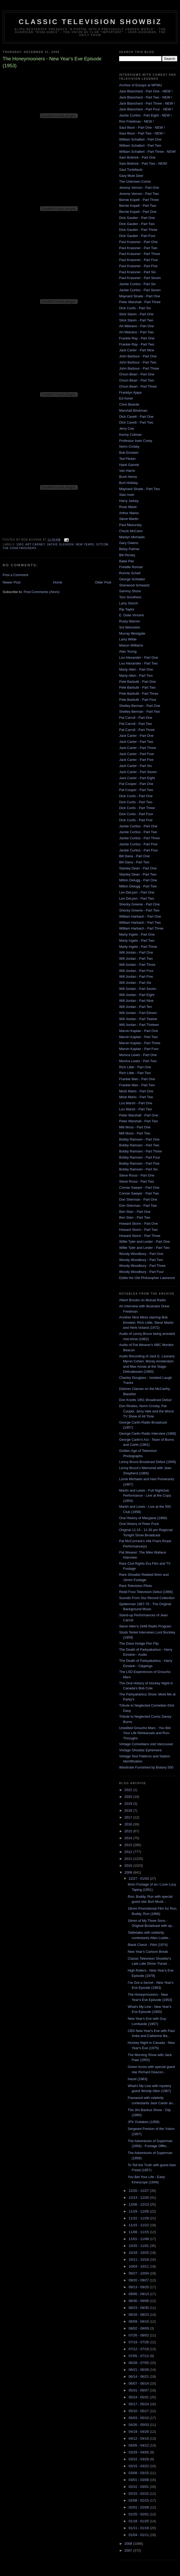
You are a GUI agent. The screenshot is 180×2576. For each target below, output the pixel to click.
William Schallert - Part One (140, 139)
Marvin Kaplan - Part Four (139, 1049)
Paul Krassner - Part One (138, 242)
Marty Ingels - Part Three (138, 947)
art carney (35, 544)
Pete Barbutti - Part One (137, 682)
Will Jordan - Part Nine (136, 1001)
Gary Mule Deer (131, 176)
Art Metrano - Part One (136, 326)
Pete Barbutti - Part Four (137, 700)
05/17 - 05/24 (139, 2404)
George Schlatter (132, 579)
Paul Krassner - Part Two (138, 248)
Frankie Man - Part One (137, 1079)
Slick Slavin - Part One (136, 314)
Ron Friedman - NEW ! (136, 121)
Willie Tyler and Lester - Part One (144, 1242)
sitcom (102, 544)
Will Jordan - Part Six (135, 983)
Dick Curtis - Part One (135, 796)
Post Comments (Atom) (42, 592)
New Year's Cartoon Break (148, 1952)
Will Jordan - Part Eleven (138, 1013)
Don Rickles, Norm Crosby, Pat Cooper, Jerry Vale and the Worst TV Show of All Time (146, 1411)
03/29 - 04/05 (139, 2452)
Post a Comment (15, 575)
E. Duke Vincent (131, 615)
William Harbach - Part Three (141, 928)
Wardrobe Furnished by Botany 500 (146, 1767)
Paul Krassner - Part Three (139, 254)
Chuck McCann (131, 531)
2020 (128, 1797)
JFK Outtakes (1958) (143, 2122)
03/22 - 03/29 (139, 2459)
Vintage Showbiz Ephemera (140, 1750)
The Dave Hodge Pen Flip (139, 1643)
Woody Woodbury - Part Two (141, 1260)
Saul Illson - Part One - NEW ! (142, 127)
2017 (128, 1817)
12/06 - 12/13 (139, 2204)
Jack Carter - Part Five (136, 760)
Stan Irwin (126, 495)
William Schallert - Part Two (140, 145)
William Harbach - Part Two (140, 923)
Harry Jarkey (129, 501)
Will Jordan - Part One (136, 952)
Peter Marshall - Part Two (138, 1121)
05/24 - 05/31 (139, 2397)
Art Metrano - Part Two (136, 332)
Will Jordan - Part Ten (135, 1007)
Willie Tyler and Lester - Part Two (144, 1248)
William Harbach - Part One (140, 916)
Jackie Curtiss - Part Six (137, 284)
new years (85, 544)
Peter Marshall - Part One (138, 1115)
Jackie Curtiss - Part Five (138, 844)
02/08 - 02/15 (139, 2500)
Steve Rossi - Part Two (136, 1181)
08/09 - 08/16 (139, 2321)
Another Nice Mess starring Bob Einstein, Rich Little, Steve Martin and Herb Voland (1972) (146, 1322)
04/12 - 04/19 (139, 2438)
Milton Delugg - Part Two (138, 886)
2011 (128, 1859)
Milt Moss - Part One (134, 1127)
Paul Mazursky (130, 525)
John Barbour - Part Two (137, 362)
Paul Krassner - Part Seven (140, 278)
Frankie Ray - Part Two (136, 344)
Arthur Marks (129, 513)
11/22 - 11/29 (139, 2218)
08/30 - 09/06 (139, 2301)
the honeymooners (20, 548)
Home (57, 582)
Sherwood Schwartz (134, 585)
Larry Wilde (128, 639)
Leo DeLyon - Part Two (136, 898)
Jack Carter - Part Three (137, 748)
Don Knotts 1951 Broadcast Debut (145, 1400)
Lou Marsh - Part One (135, 1103)
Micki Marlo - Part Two (136, 1097)
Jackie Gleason (60, 544)
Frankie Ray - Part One (137, 338)
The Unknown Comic (135, 181)
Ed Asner (126, 398)
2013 (128, 1845)
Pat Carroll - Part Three (137, 730)
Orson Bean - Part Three (138, 386)
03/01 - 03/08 (139, 2480)
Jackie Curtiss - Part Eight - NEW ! (145, 115)
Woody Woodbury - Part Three (142, 1266)
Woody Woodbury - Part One (141, 1254)
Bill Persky (127, 555)
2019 (128, 1804)
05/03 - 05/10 (139, 2418)
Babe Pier (126, 561)
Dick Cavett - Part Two (136, 422)
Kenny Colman (130, 435)
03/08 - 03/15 (139, 2473)
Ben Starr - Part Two (134, 1217)
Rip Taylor (126, 609)
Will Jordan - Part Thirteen (139, 1025)
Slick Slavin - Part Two (136, 320)
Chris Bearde (129, 404)
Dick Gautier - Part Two (137, 224)
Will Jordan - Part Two (136, 959)
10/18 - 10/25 (139, 2253)
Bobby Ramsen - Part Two (139, 1145)
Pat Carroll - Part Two (135, 724)
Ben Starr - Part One (135, 1212)
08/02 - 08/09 (139, 2328)
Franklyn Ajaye (130, 392)
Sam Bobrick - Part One (137, 157)
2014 (128, 1838)
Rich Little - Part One (135, 1067)
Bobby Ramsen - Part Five (139, 1163)
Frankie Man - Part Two (137, 1085)
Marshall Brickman (133, 410)
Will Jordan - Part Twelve (138, 1019)
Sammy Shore (130, 591)
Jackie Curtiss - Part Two (138, 832)
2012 (128, 1852)
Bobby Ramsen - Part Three (140, 1151)
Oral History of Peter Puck (139, 1524)
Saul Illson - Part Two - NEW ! (142, 133)
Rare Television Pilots (135, 1586)
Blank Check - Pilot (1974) (148, 1945)
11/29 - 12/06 (139, 2211)
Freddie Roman (131, 567)
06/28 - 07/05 (139, 2363)
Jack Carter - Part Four (136, 754)
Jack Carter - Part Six (135, 766)
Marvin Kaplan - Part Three (139, 1043)
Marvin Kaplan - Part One (138, 1031)
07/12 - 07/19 (139, 2349)
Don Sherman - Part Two (138, 1206)
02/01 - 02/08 (139, 2507)
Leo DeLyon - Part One (136, 892)
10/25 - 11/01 (139, 2246)
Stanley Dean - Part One (138, 868)
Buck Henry (128, 477)
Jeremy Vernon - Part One (139, 188)
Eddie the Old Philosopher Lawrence (147, 1278)
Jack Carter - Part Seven (138, 772)
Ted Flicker (127, 459)
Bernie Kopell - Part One (137, 212)
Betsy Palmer (129, 549)
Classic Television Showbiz (90, 22)
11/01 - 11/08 (139, 2239)
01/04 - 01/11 (139, 2535)
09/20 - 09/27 (139, 2280)
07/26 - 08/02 (139, 2335)
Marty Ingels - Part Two (136, 941)
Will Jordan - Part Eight (136, 995)
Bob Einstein (128, 453)
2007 (128, 2550)
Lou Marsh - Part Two (135, 1109)
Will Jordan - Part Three (137, 965)
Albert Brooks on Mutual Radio (142, 1300)
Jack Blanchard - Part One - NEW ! (146, 91)
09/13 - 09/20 (139, 2287)
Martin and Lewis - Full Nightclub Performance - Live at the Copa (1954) (145, 1495)
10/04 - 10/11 (139, 2266)
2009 (128, 1872)
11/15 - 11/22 (139, 2225)
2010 (128, 1866)
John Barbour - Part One (138, 356)
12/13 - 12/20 (139, 2198)
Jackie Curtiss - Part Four (138, 850)
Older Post (103, 582)
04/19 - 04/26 (139, 2432)
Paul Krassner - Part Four (138, 260)
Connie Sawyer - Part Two (139, 1193)
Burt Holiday (128, 483)
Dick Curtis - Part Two (135, 802)
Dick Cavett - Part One (136, 417)
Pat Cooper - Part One (136, 784)
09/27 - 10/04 (139, 2273)
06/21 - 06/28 (139, 2370)
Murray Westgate (132, 633)
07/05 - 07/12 (139, 2356)
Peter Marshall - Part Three (140, 302)
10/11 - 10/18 (139, 2259)
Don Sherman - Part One (138, 1199)
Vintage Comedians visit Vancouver (146, 1744)
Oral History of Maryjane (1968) (143, 1518)
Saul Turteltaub (130, 170)
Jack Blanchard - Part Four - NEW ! (146, 109)
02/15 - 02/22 (139, 2494)
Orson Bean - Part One (136, 374)
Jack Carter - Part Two (136, 742)
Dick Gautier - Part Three (138, 230)
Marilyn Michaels (132, 537)
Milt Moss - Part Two (134, 1133)
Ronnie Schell (129, 573)
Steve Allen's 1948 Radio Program (145, 1626)
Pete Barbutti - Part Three (138, 693)
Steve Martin (128, 519)
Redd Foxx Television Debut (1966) (146, 1592)
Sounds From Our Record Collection (147, 1598)
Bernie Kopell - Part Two (137, 206)
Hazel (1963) (137, 2079)
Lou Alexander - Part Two (138, 663)
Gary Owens (128, 543)
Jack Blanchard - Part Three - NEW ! (147, 103)
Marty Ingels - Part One (137, 934)
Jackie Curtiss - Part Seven (140, 290)
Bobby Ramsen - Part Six (138, 1169)
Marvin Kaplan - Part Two (138, 1037)
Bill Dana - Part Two (134, 862)
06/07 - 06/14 (139, 2383)
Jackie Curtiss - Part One (138, 826)
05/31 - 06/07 (139, 2390)
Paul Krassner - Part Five (138, 266)
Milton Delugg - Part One (138, 880)
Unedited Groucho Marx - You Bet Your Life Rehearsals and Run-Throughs (144, 1733)
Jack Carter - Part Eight (137, 778)
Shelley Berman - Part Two (139, 711)
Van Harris (127, 471)
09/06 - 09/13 (139, 2294)
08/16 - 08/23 (139, 2315)
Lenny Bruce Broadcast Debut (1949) (147, 1462)
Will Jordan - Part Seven (137, 989)
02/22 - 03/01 (139, 2487)
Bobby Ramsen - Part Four (139, 1157)
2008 (128, 2544)
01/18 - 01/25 (139, 2521)
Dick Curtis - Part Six (135, 308)
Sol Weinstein (129, 627)
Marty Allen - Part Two (136, 675)
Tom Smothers (130, 597)
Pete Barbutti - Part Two (137, 687)
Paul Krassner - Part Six (137, 272)
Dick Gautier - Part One (137, 218)
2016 (128, 1824)
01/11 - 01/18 (139, 2528)
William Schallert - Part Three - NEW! (147, 152)
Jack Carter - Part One (136, 736)
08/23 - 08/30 (139, 2308)
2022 (128, 1790)
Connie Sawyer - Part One (139, 1188)
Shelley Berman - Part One (139, 706)
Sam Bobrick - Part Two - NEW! (143, 163)
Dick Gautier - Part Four (137, 236)
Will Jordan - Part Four (136, 971)
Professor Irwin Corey (135, 441)
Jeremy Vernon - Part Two (139, 194)
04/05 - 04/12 (139, 2445)
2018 (128, 1810)
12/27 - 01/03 (139, 1879)
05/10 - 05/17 (139, 2411)
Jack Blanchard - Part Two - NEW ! (145, 97)
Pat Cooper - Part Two (136, 790)
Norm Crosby (129, 446)
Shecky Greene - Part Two (139, 910)
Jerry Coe (126, 428)
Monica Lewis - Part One (138, 1055)
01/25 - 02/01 (139, 2514)
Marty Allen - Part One (136, 669)
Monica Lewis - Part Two (137, 1061)
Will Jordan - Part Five (136, 977)
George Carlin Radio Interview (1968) (147, 1433)
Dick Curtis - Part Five (135, 820)
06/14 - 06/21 (139, 2376)
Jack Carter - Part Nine (136, 350)
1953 (20, 544)
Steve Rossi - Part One (136, 1175)
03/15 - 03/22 (139, 2466)
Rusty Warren (129, 621)
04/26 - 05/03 (139, 2425)
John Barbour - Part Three (139, 368)
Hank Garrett (129, 465)
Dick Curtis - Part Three (137, 808)
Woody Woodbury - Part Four (141, 1272)
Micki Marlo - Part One (136, 1091)
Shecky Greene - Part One (139, 904)
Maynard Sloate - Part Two (139, 489)
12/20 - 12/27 (139, 2191)
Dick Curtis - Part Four (136, 814)
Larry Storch (128, 603)
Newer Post (11, 582)
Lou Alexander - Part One (138, 657)
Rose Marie (128, 507)
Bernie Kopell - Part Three (139, 200)
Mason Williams (131, 645)
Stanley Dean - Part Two (137, 874)
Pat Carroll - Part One (135, 718)
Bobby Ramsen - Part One (139, 1139)
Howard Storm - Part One (138, 1224)
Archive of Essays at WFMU (140, 85)
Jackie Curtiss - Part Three (139, 838)
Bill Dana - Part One (134, 856)
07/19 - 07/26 (139, 2342)
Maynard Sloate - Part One (139, 296)
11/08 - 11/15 (139, 2232)
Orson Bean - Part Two (136, 380)
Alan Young (128, 651)
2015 (128, 1831)
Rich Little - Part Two (135, 1073)
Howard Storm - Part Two (138, 1230)
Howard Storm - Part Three (139, 1236)
